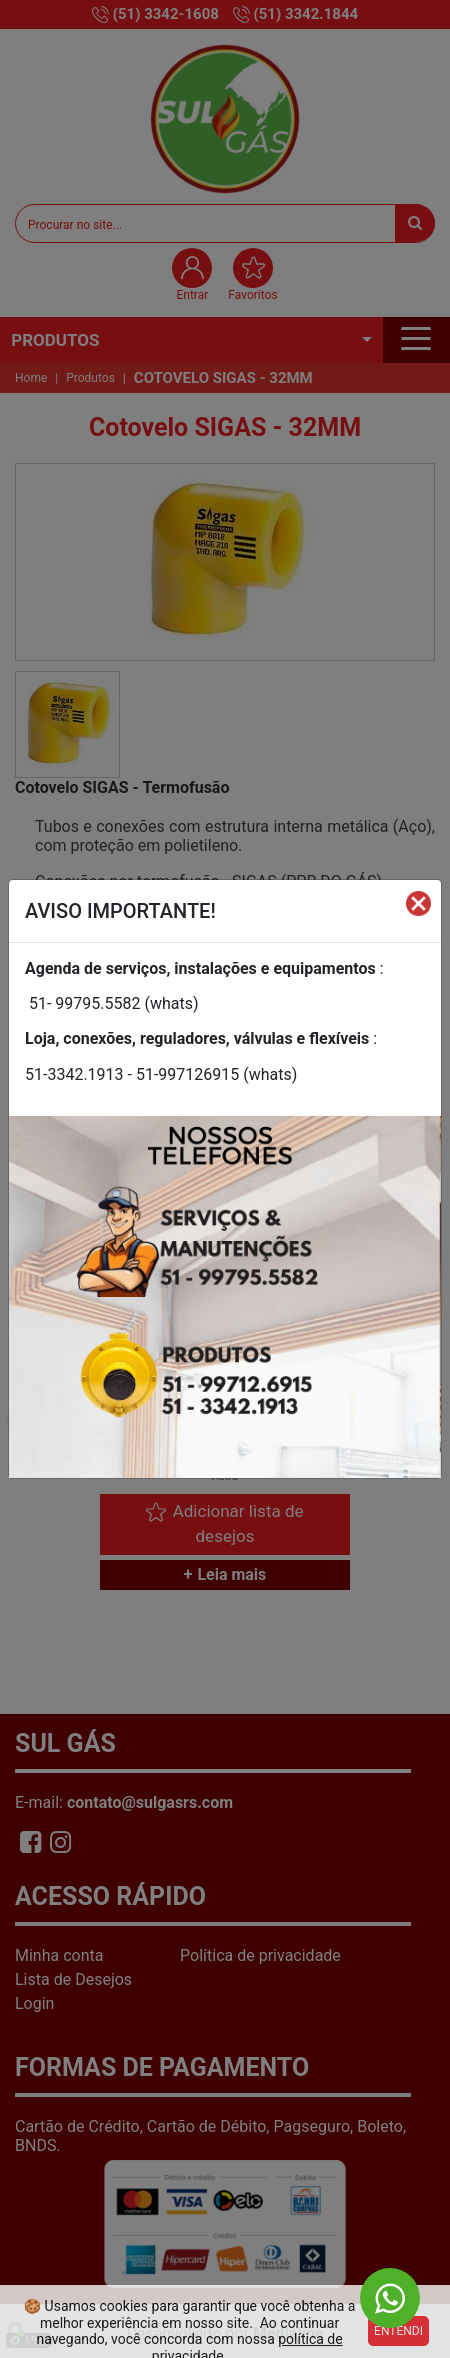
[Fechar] (418, 903)
